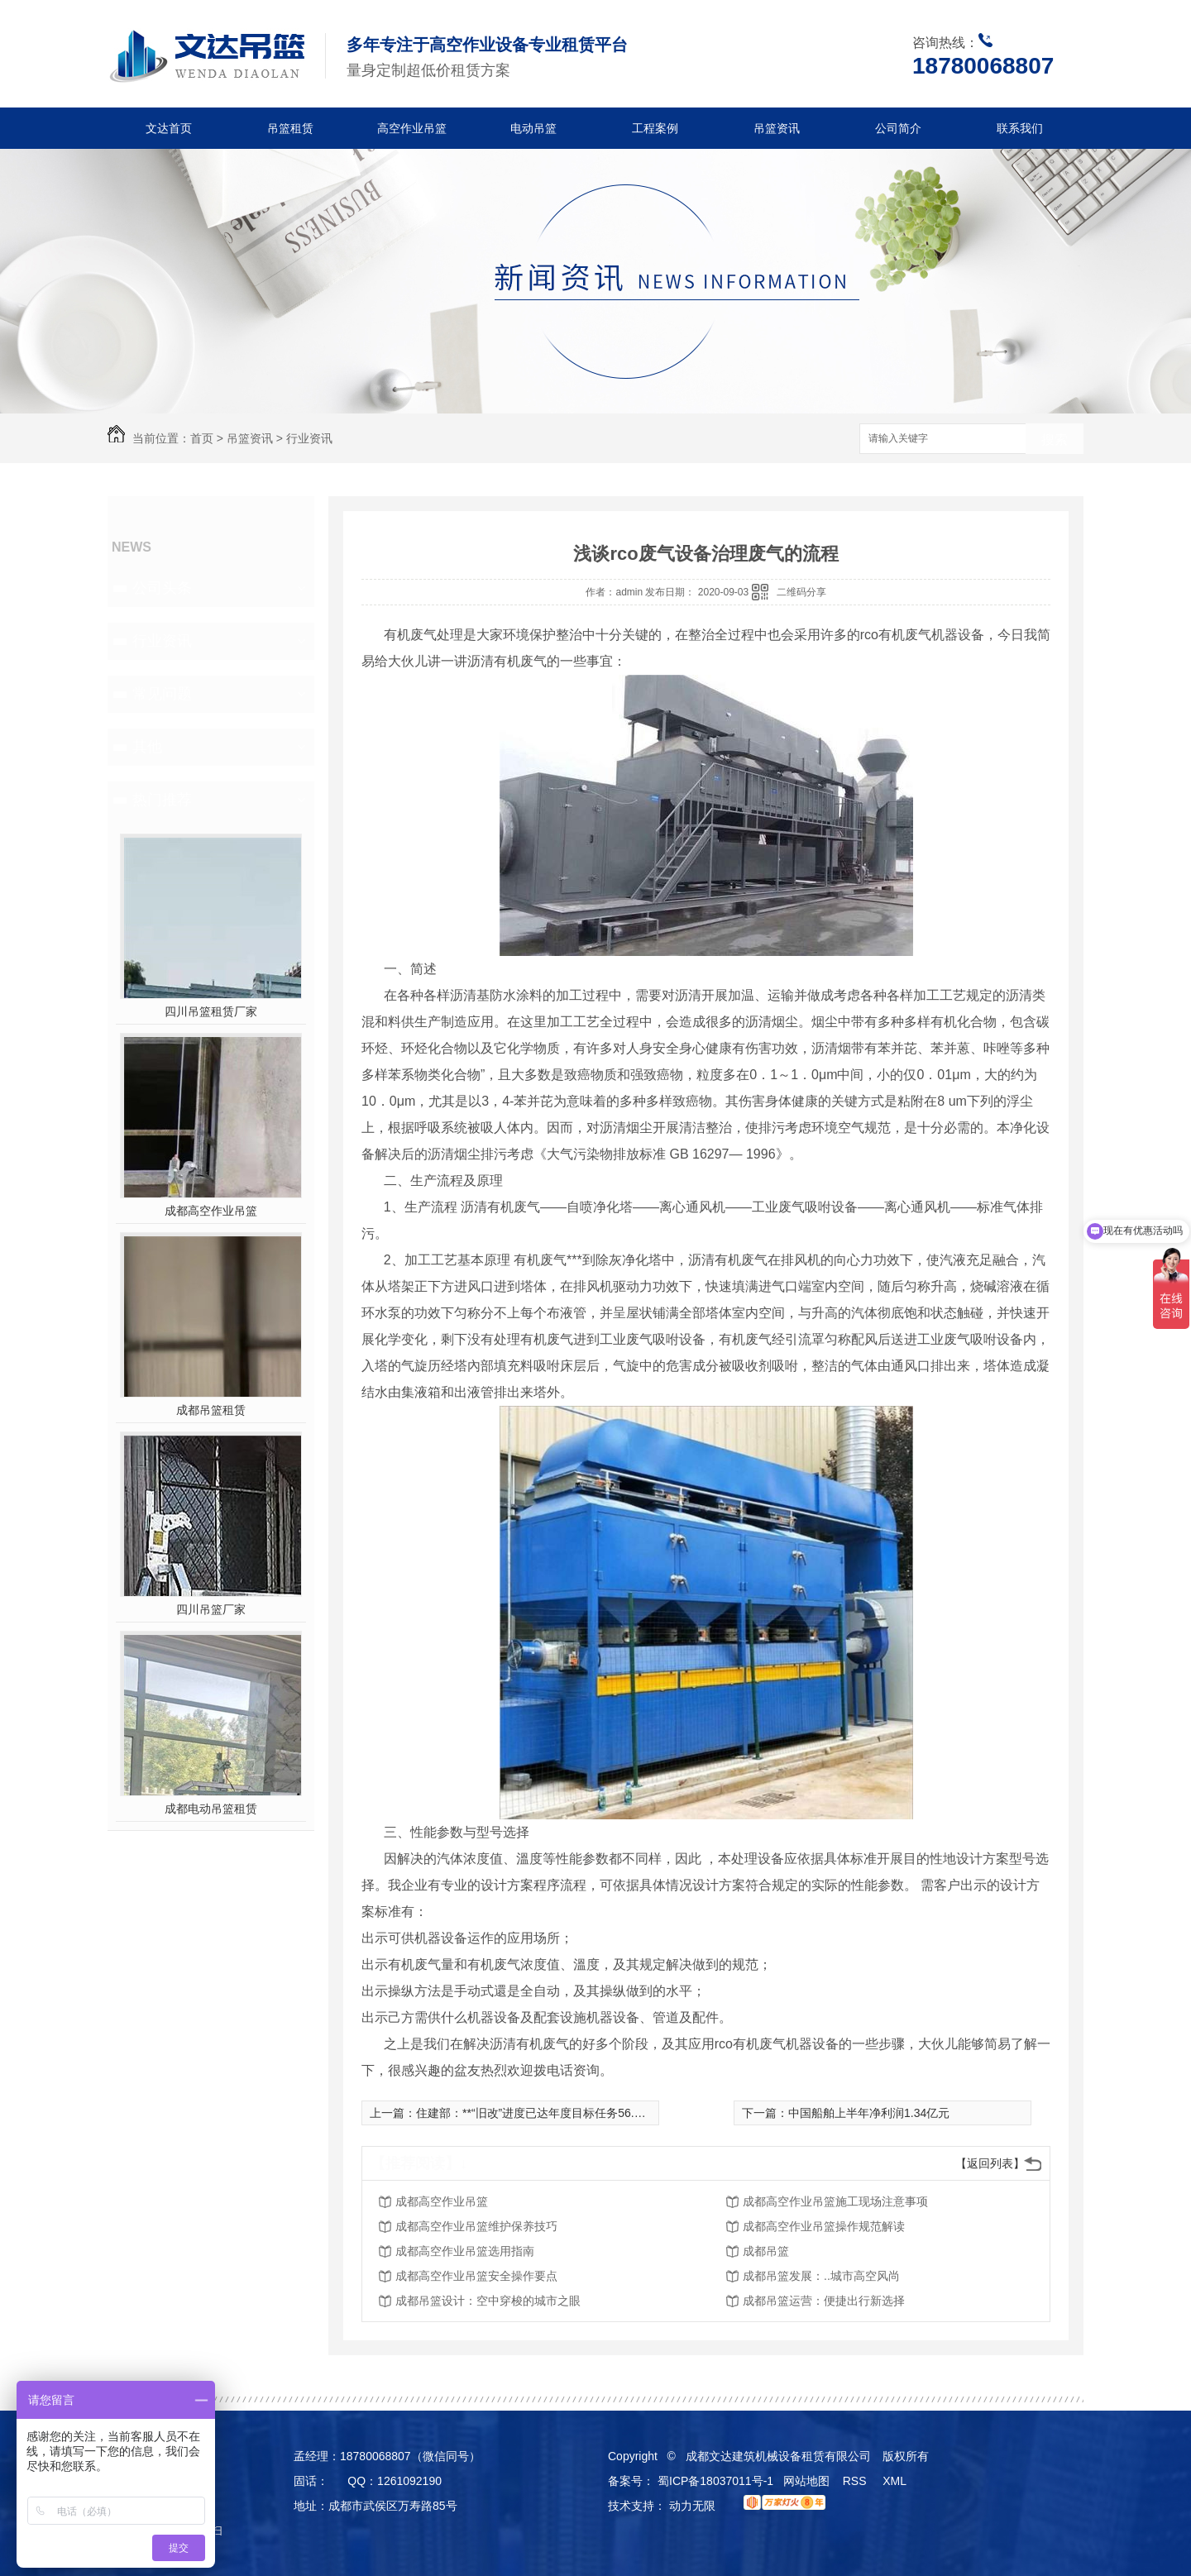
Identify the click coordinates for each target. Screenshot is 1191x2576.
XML (895, 2481)
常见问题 (162, 694)
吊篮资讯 (776, 128)
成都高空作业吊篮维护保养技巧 (476, 2226)
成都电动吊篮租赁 (211, 1808)
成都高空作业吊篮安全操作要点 (476, 2275)
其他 (147, 746)
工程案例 (655, 128)
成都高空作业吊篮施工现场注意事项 (835, 2201)
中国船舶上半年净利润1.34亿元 (868, 2113)
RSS (856, 2481)
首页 (201, 438)
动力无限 (692, 2505)
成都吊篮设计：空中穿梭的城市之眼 (488, 2300)
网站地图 (806, 2481)
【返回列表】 (990, 2163)
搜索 (1054, 440)
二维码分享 (801, 592)
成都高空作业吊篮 (211, 1210)
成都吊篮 (766, 2251)
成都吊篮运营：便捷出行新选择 (824, 2300)
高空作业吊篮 (412, 128)
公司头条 (162, 588)
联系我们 (1020, 128)
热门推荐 (162, 799)
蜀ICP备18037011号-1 (715, 2481)
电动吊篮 (533, 128)
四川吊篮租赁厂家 (211, 1011)
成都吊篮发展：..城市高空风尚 (821, 2275)
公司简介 (898, 128)
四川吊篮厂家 (211, 1609)
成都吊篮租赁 (211, 1410)
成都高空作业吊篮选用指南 (464, 2251)
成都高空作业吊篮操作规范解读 (824, 2226)
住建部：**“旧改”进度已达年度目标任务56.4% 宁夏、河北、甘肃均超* (595, 2113)
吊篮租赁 (290, 128)
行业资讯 (309, 438)
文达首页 (169, 128)
